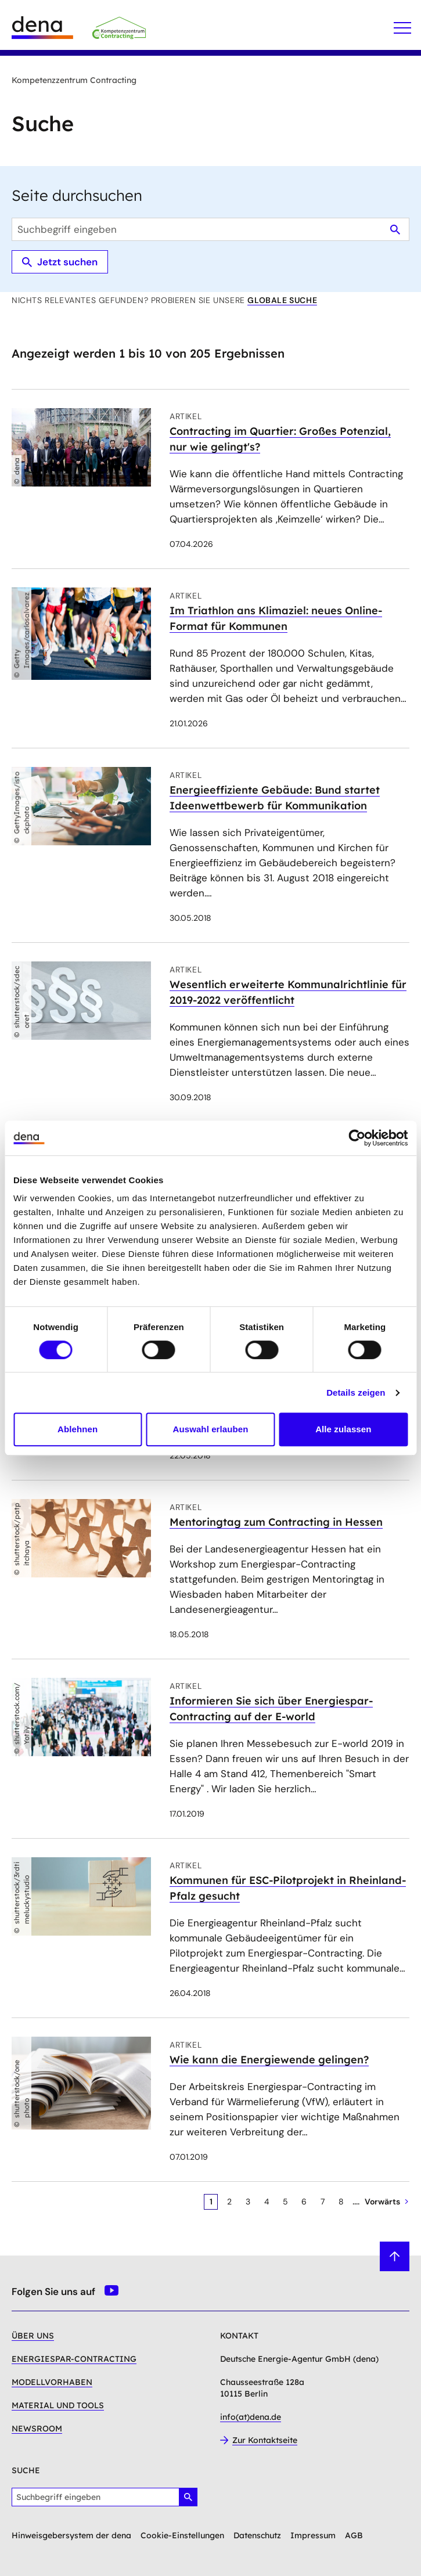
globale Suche (282, 300)
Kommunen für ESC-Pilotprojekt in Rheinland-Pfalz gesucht (288, 1888)
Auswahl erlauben (211, 1429)
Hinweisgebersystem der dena (71, 2535)
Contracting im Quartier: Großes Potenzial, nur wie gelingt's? (280, 438)
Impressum (313, 2535)
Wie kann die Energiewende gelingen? (269, 2059)
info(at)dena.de (250, 2417)
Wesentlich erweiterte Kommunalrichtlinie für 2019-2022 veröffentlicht (288, 992)
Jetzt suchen (60, 261)
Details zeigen (355, 1392)
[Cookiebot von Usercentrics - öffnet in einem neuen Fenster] (357, 1138)
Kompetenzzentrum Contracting (74, 80)
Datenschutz (257, 2535)
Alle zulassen (343, 1429)
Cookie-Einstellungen (182, 2535)
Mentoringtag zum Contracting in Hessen (276, 1522)
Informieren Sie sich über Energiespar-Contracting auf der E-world (271, 1708)
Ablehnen (77, 1429)
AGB (354, 2535)
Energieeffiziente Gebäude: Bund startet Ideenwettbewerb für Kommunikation (275, 797)
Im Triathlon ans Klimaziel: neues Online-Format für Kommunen (276, 618)
